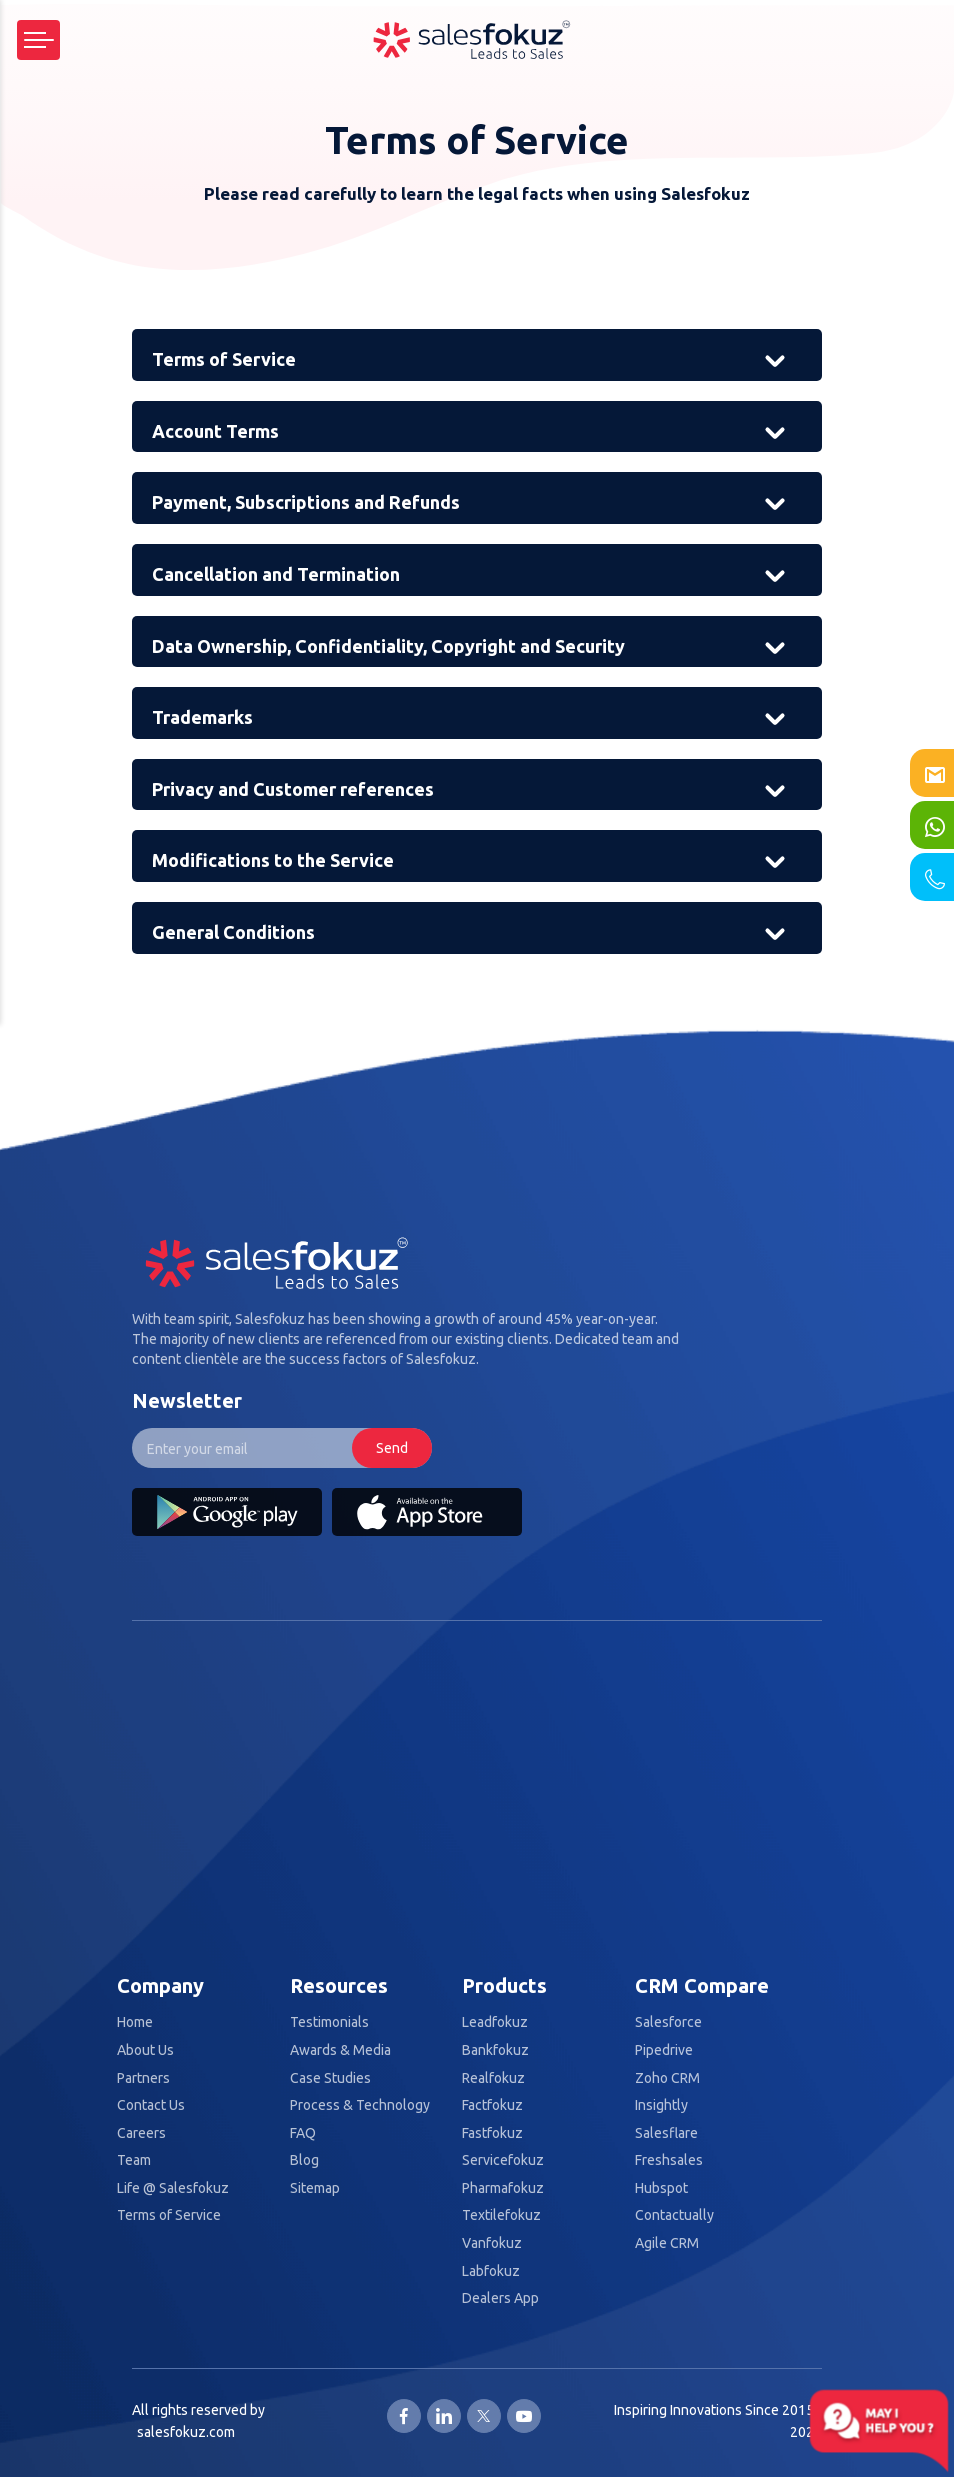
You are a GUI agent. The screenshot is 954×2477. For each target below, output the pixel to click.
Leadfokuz (495, 2022)
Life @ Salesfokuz (173, 2188)
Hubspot (661, 2188)
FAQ (303, 2133)
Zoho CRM (667, 2078)
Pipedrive (664, 2050)
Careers (141, 2133)
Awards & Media (340, 2050)
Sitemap (315, 2188)
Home (135, 2022)
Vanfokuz (492, 2243)
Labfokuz (491, 2271)
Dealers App (500, 2298)
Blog (304, 2160)
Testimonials (329, 2022)
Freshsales (669, 2160)
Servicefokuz (503, 2160)
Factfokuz (492, 2105)
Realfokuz (493, 2078)
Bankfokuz (495, 2050)
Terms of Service (169, 2215)
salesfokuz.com (186, 2432)
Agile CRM (667, 2243)
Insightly (661, 2105)
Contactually (674, 2215)
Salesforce (668, 2022)
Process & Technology (360, 2105)
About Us (145, 2050)
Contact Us (151, 2105)
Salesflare (666, 2133)
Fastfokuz (492, 2133)
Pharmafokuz (503, 2188)
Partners (143, 2078)
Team (134, 2160)
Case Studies (330, 2078)
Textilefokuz (501, 2215)
